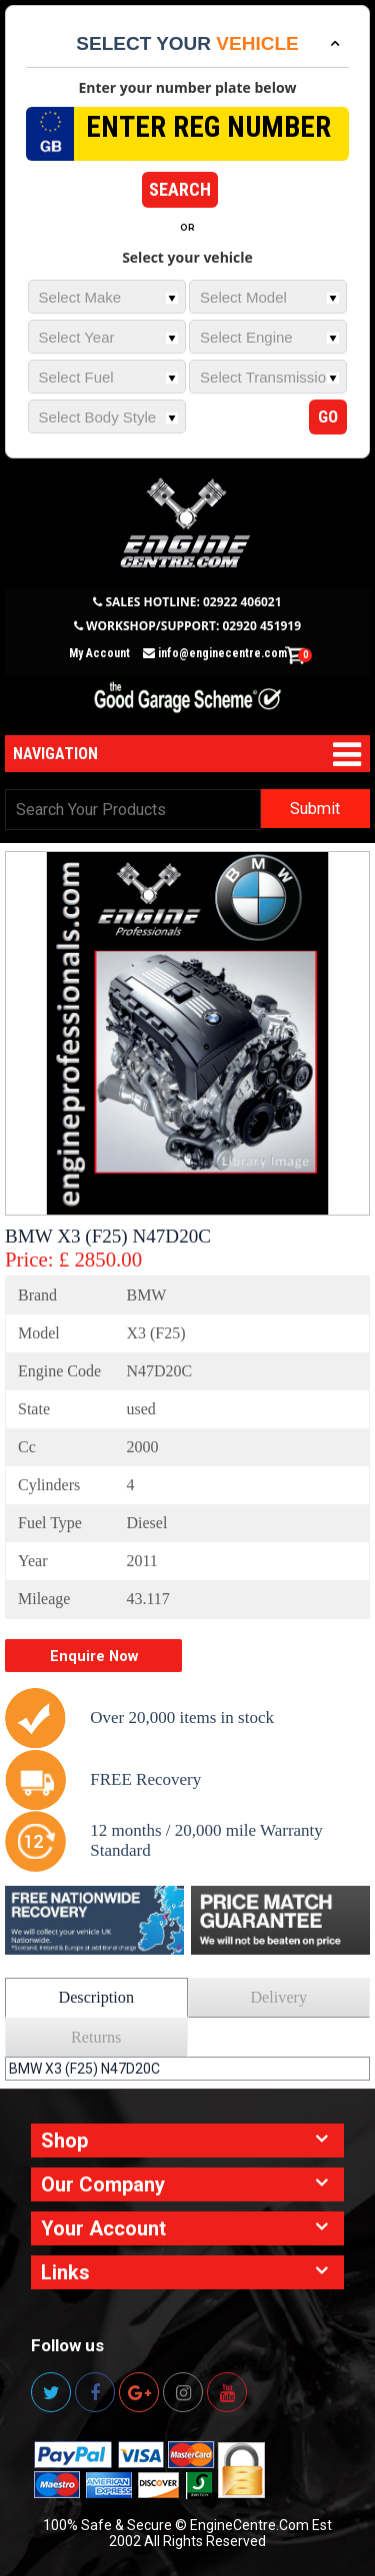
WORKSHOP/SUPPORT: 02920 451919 (193, 625)
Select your (187, 43)
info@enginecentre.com (215, 653)
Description (96, 1998)
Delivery (278, 1998)
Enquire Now (94, 1656)
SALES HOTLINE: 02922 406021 (193, 601)
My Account (99, 653)
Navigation (55, 753)
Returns (96, 2038)
